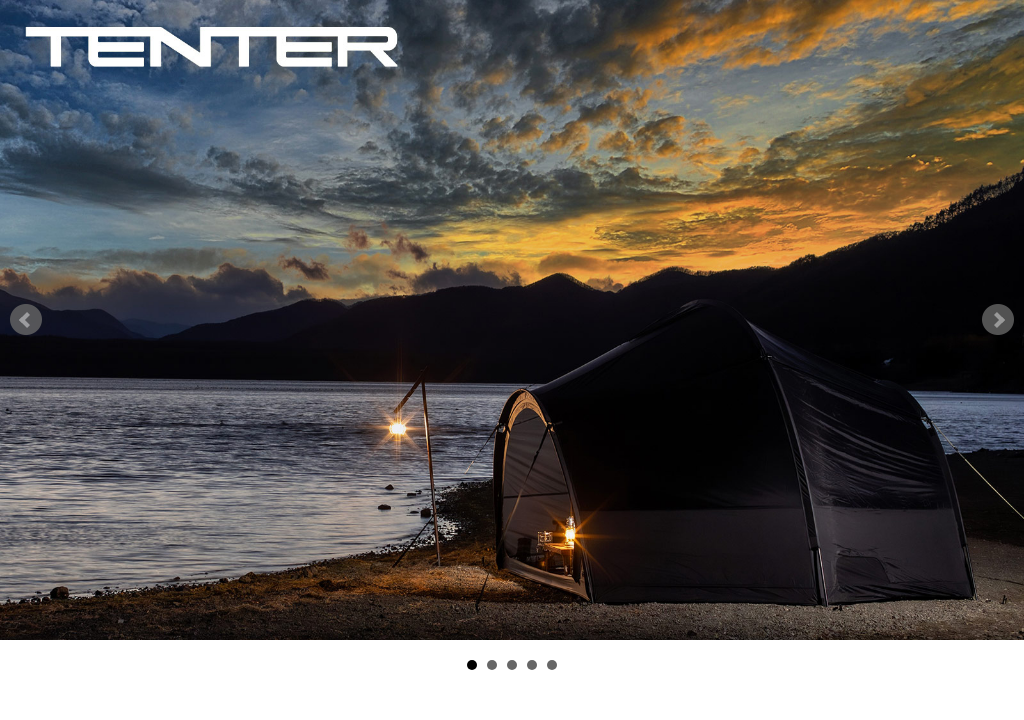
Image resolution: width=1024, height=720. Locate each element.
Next (998, 320)
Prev (26, 320)
